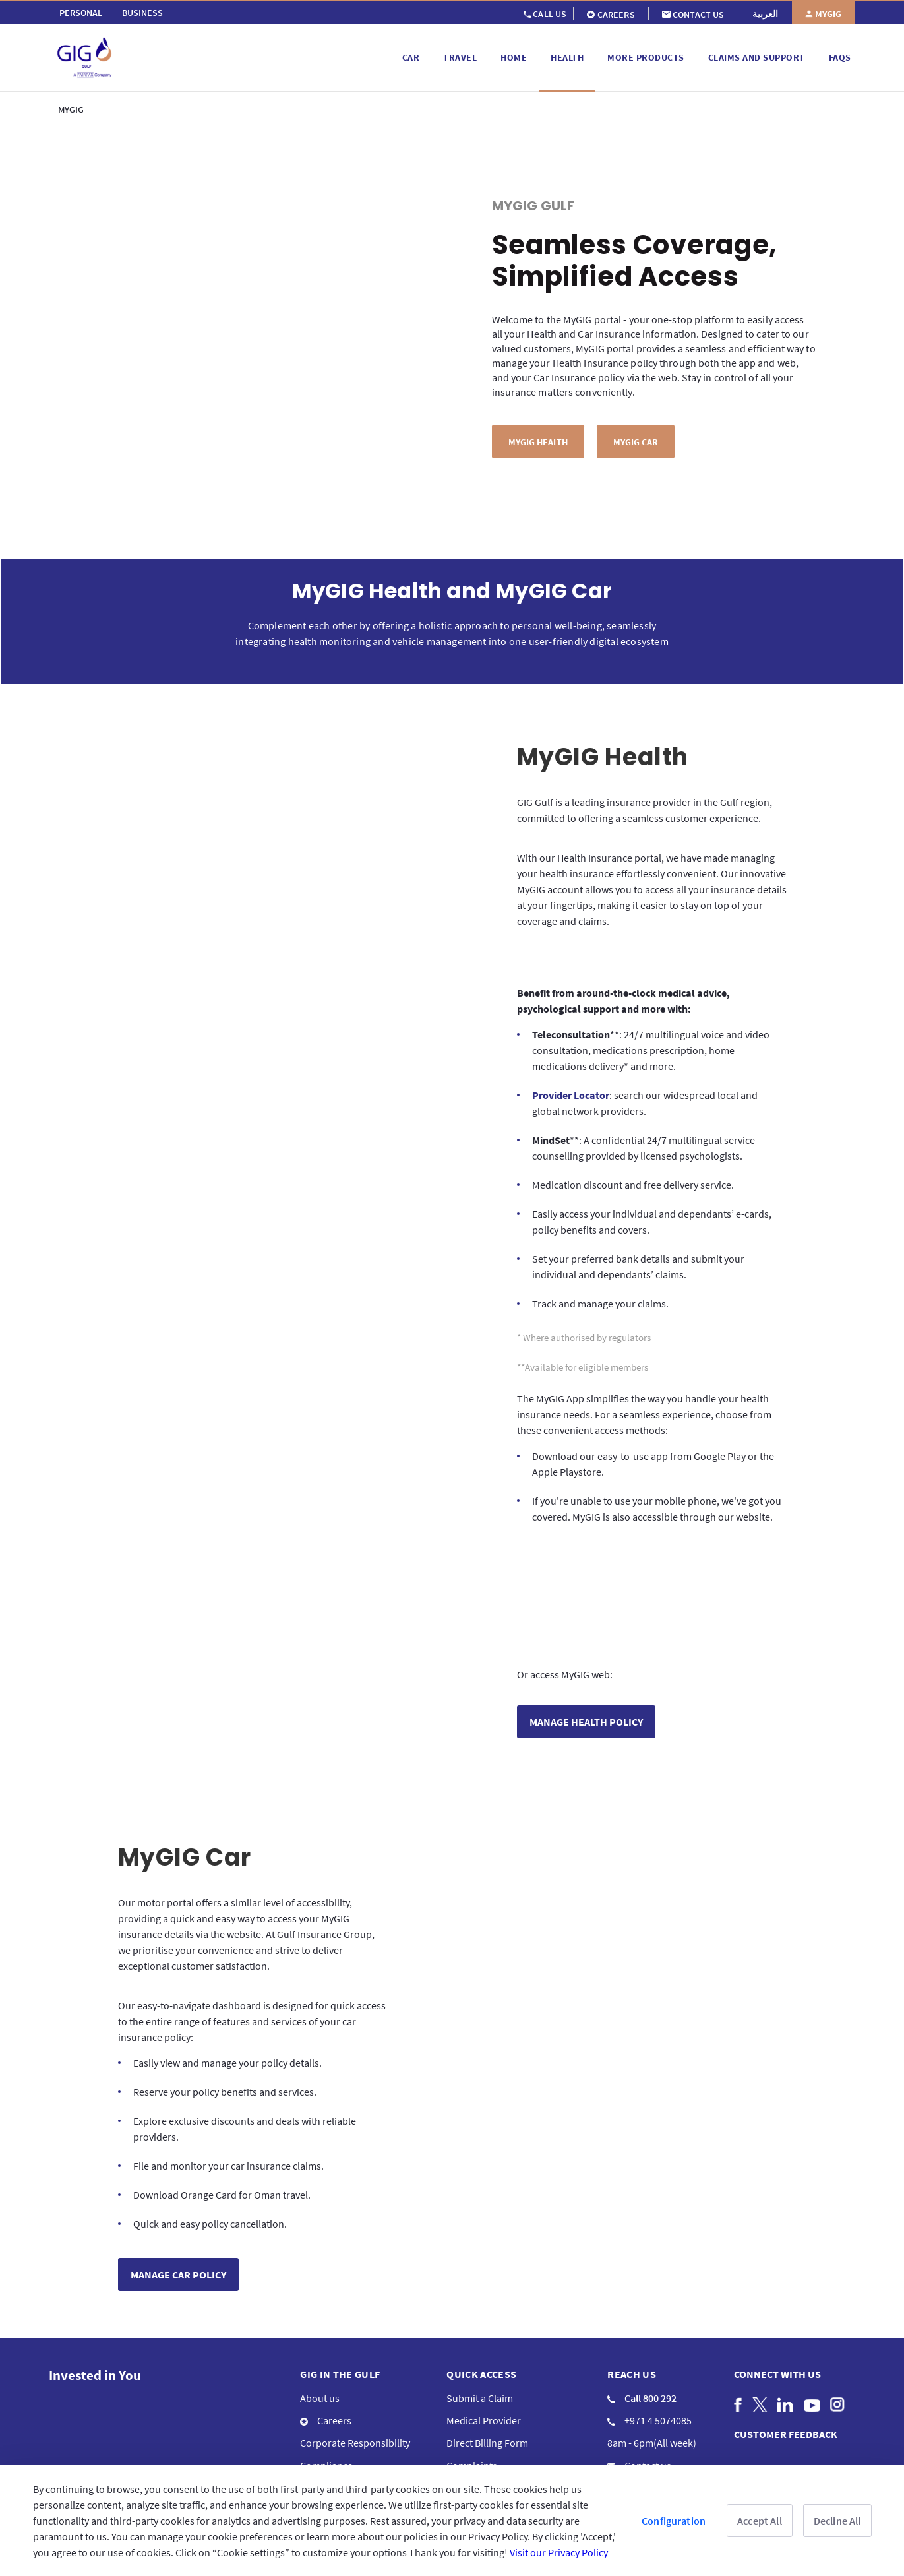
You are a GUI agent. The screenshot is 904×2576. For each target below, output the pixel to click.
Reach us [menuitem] (631, 2304)
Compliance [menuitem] (326, 2396)
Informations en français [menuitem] (354, 2440)
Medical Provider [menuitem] (483, 2351)
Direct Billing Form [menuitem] (487, 2373)
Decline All (837, 2520)
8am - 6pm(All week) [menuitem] (651, 2373)
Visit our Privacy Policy (559, 2552)
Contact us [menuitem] (639, 2396)
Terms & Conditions (445, 2435)
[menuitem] (80, 12)
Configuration (674, 2520)
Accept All (759, 2520)
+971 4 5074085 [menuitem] (649, 2351)
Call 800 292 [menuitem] (642, 2328)
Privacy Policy (520, 2435)
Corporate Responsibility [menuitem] (355, 2373)
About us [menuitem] (320, 2328)
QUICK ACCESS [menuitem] (481, 2304)
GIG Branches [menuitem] (645, 2418)
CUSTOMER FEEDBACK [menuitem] (785, 2365)
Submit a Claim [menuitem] (479, 2328)
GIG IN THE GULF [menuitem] (340, 2304)
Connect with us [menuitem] (777, 2304)
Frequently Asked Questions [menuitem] (508, 2418)
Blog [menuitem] (310, 2418)
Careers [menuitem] (325, 2351)
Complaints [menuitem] (471, 2396)
